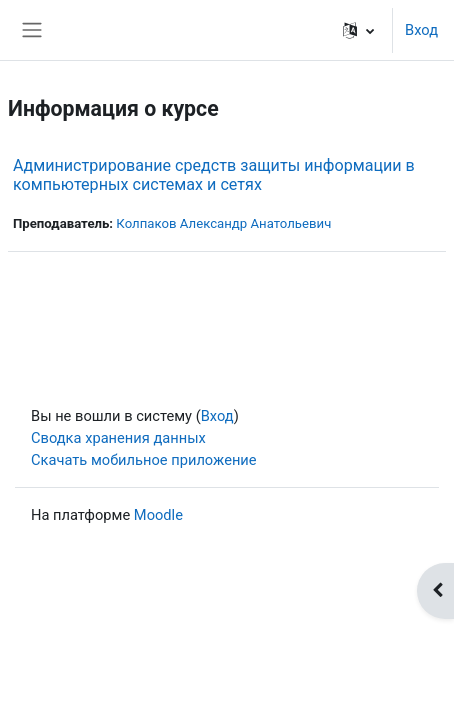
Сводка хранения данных (118, 438)
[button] (358, 30)
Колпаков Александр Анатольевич (223, 223)
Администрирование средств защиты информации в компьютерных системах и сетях (214, 175)
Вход (421, 30)
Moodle (158, 515)
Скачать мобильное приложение (144, 460)
